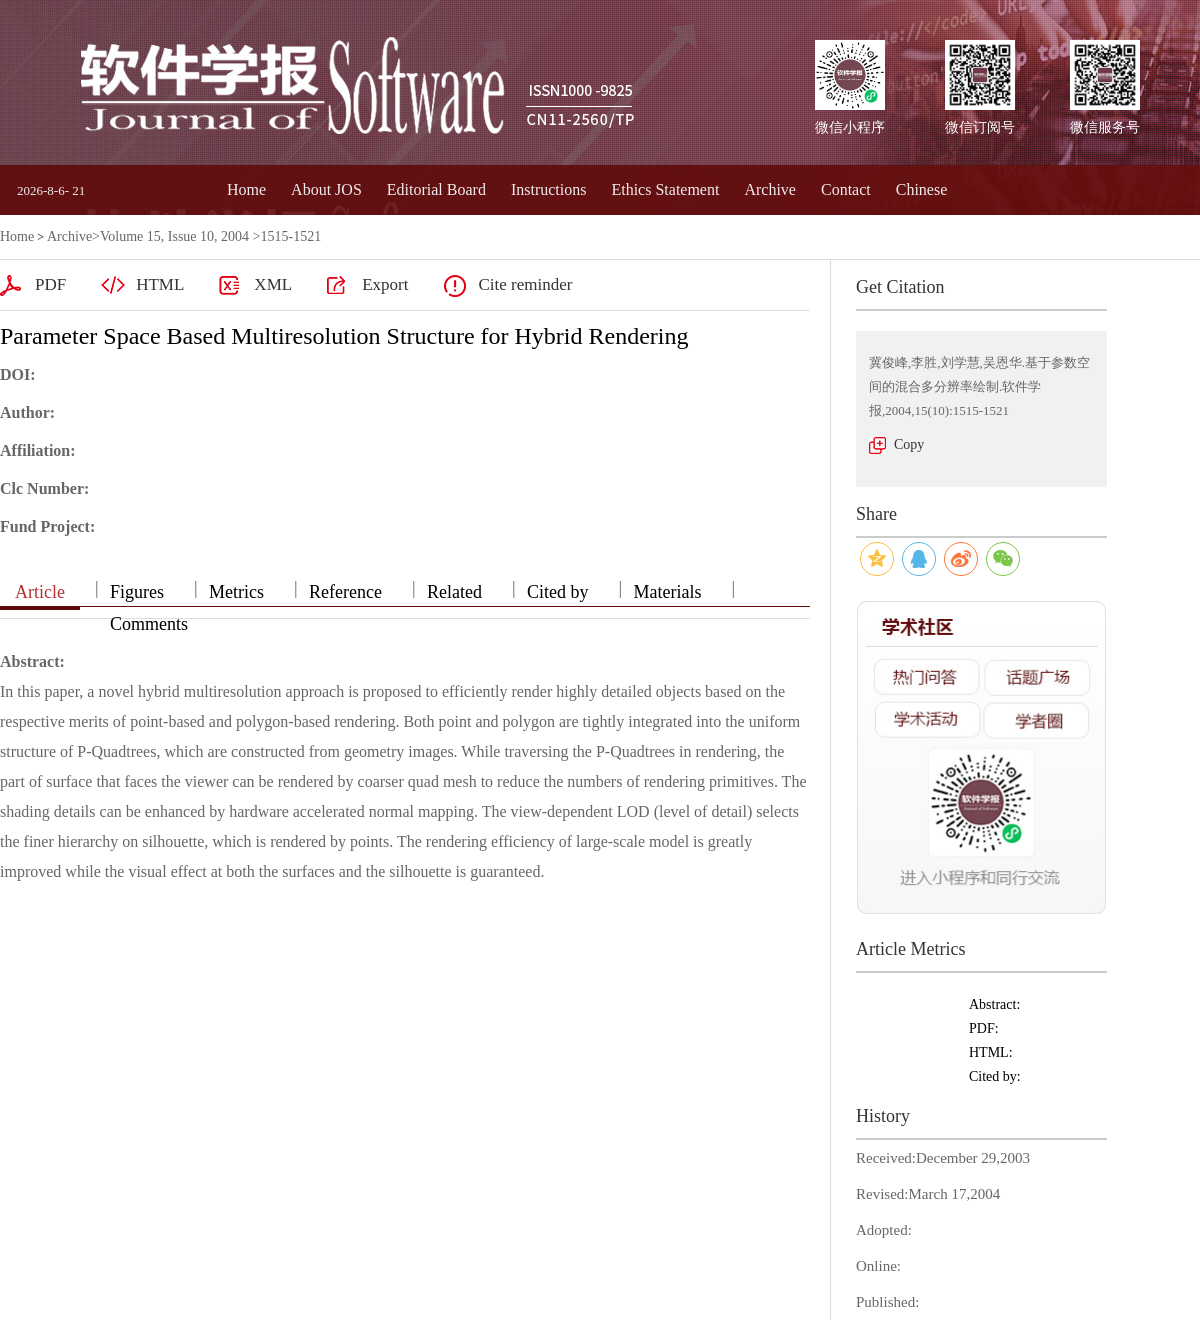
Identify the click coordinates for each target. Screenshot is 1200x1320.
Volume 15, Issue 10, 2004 (174, 236)
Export (385, 284)
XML (273, 284)
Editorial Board (436, 189)
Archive (770, 189)
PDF (50, 284)
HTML (160, 284)
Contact (846, 189)
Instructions (549, 189)
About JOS (326, 189)
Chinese (922, 189)
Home (246, 189)
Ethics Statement (665, 189)
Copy (909, 444)
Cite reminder (525, 284)
